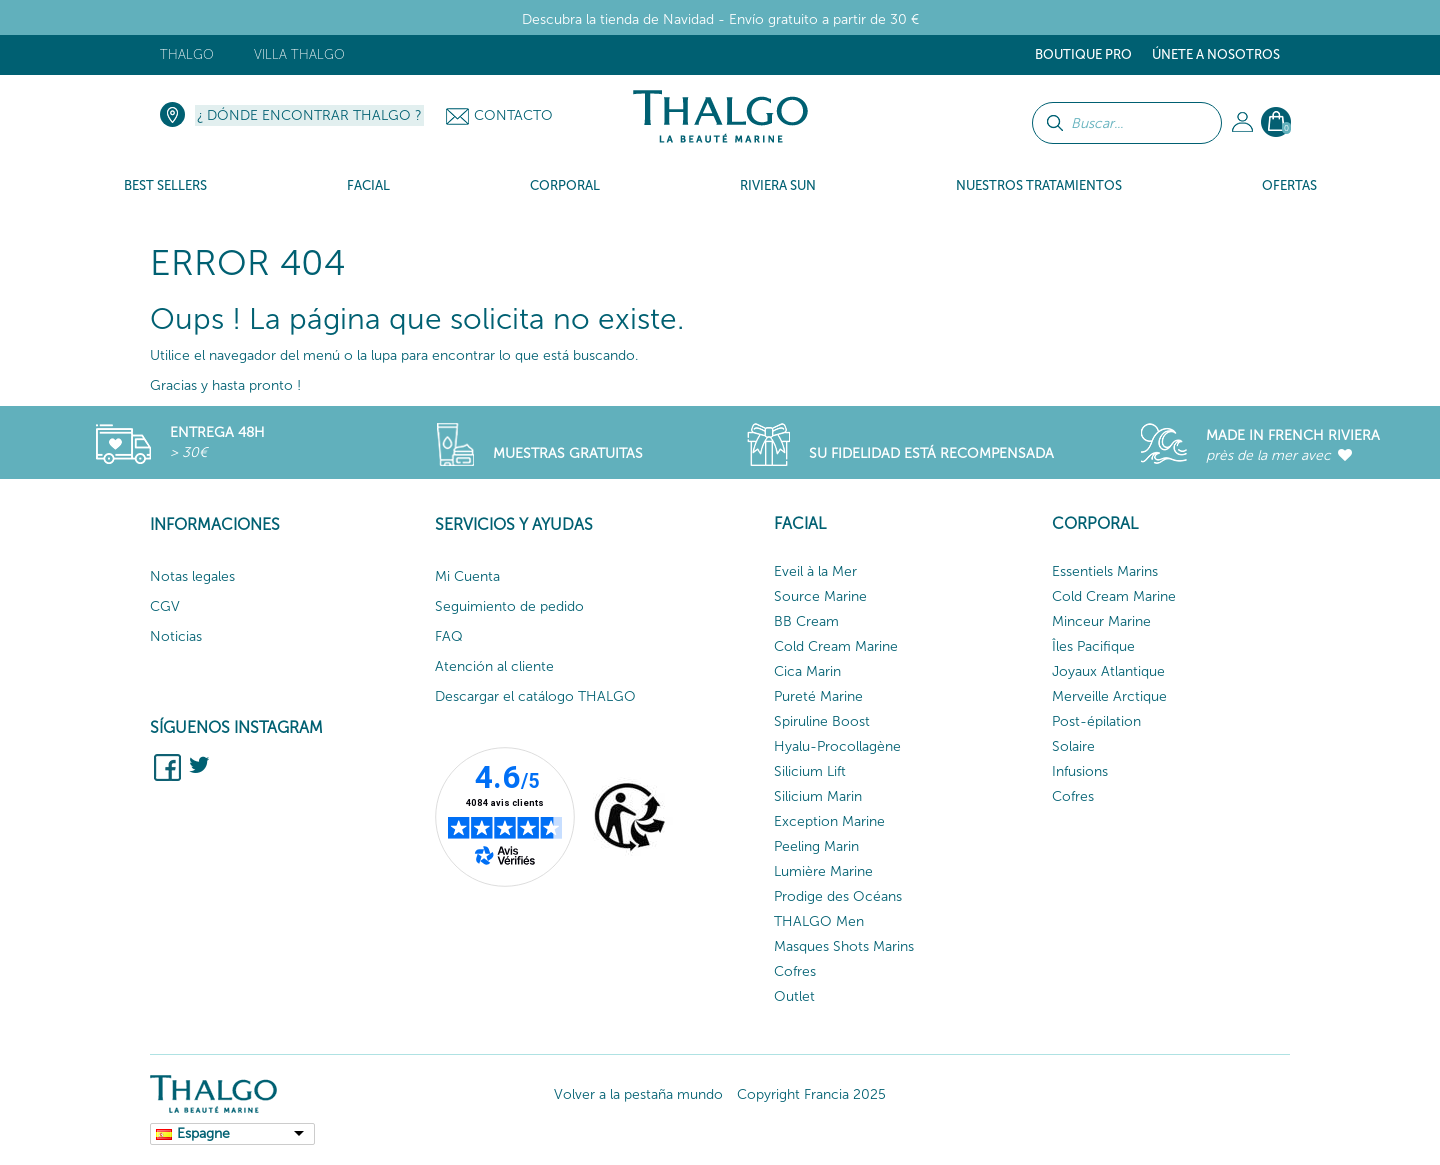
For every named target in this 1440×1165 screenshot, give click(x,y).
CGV (165, 606)
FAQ (449, 636)
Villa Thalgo (299, 54)
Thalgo (187, 54)
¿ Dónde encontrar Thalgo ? (309, 115)
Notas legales (192, 576)
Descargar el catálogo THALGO (535, 696)
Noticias (176, 636)
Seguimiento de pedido (509, 606)
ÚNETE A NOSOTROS (1216, 54)
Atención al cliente (494, 666)
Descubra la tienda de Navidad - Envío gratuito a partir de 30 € (720, 19)
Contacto (513, 115)
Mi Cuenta (467, 576)
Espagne (203, 1133)
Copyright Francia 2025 (811, 1094)
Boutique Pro (1083, 54)
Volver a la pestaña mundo (638, 1094)
